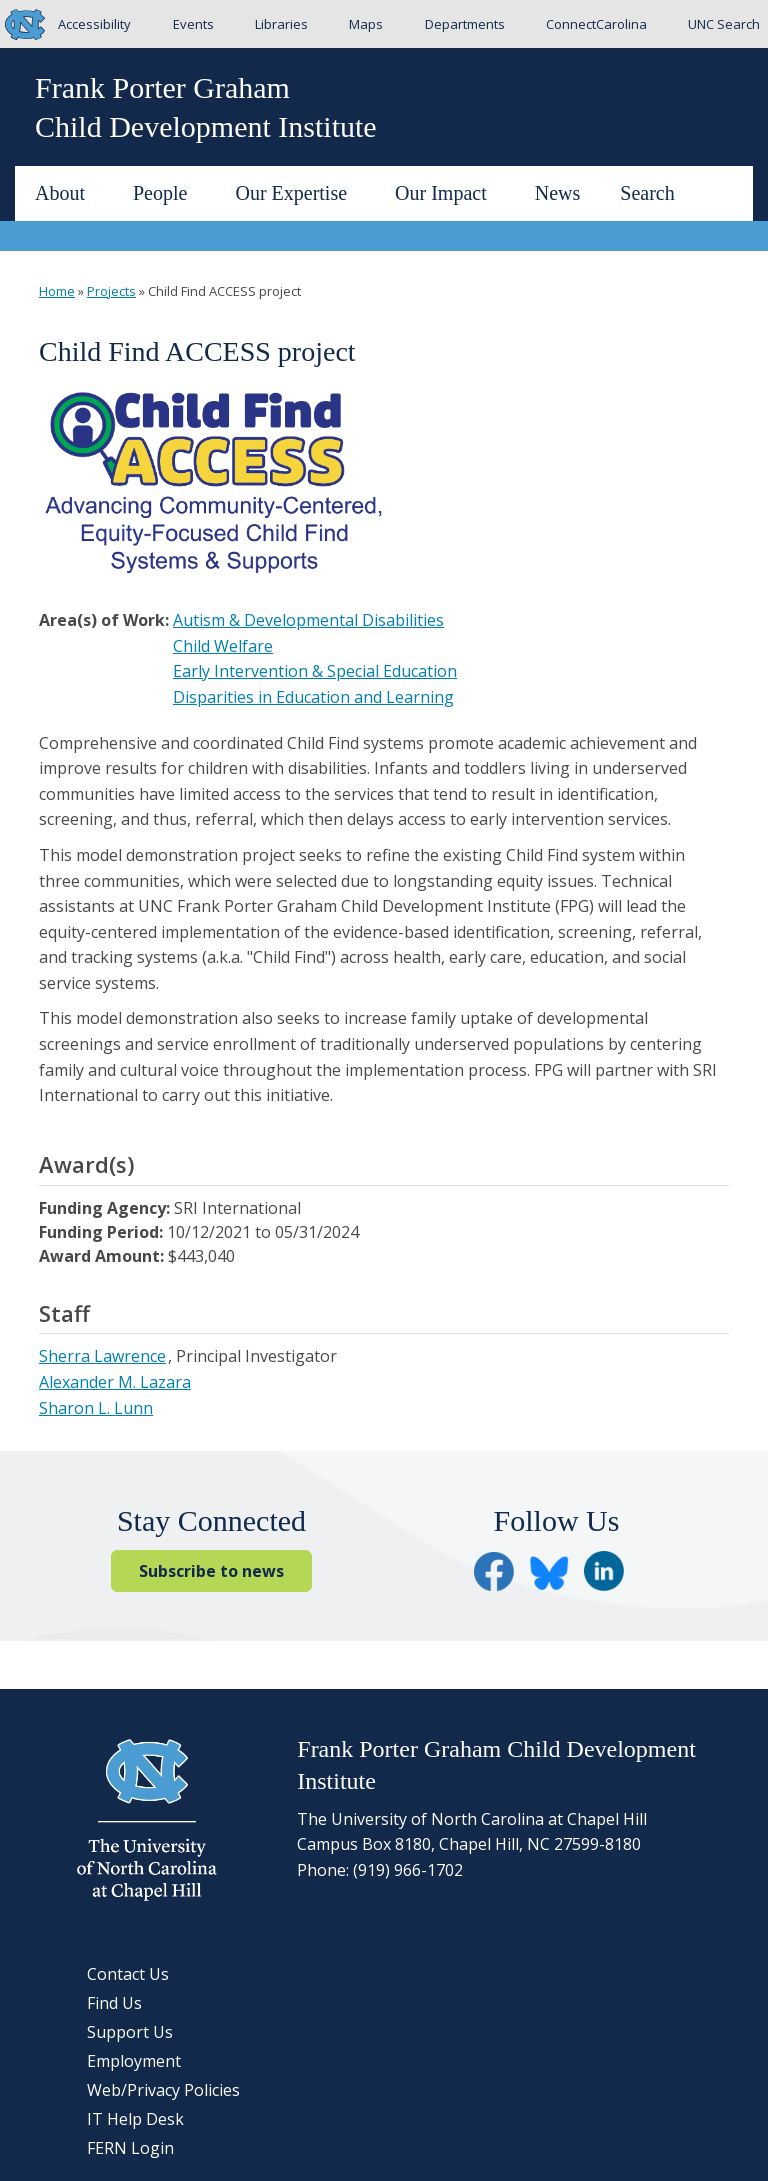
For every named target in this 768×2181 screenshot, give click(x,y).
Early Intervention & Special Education (315, 671)
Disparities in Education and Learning (313, 697)
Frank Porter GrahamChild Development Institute (206, 107)
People (168, 193)
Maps (366, 24)
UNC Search (724, 24)
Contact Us (128, 1974)
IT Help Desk (135, 2119)
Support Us (130, 2032)
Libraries (281, 24)
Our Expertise (299, 193)
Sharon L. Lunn (96, 1408)
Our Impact (449, 193)
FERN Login (130, 2148)
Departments (465, 24)
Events (193, 24)
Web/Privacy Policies (163, 2090)
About (68, 193)
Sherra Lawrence (102, 1356)
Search (647, 193)
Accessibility (94, 24)
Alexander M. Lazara (115, 1382)
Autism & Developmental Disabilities (308, 620)
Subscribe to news (211, 1571)
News (558, 193)
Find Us (114, 2003)
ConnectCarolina (596, 24)
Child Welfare (223, 646)
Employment (134, 2061)
